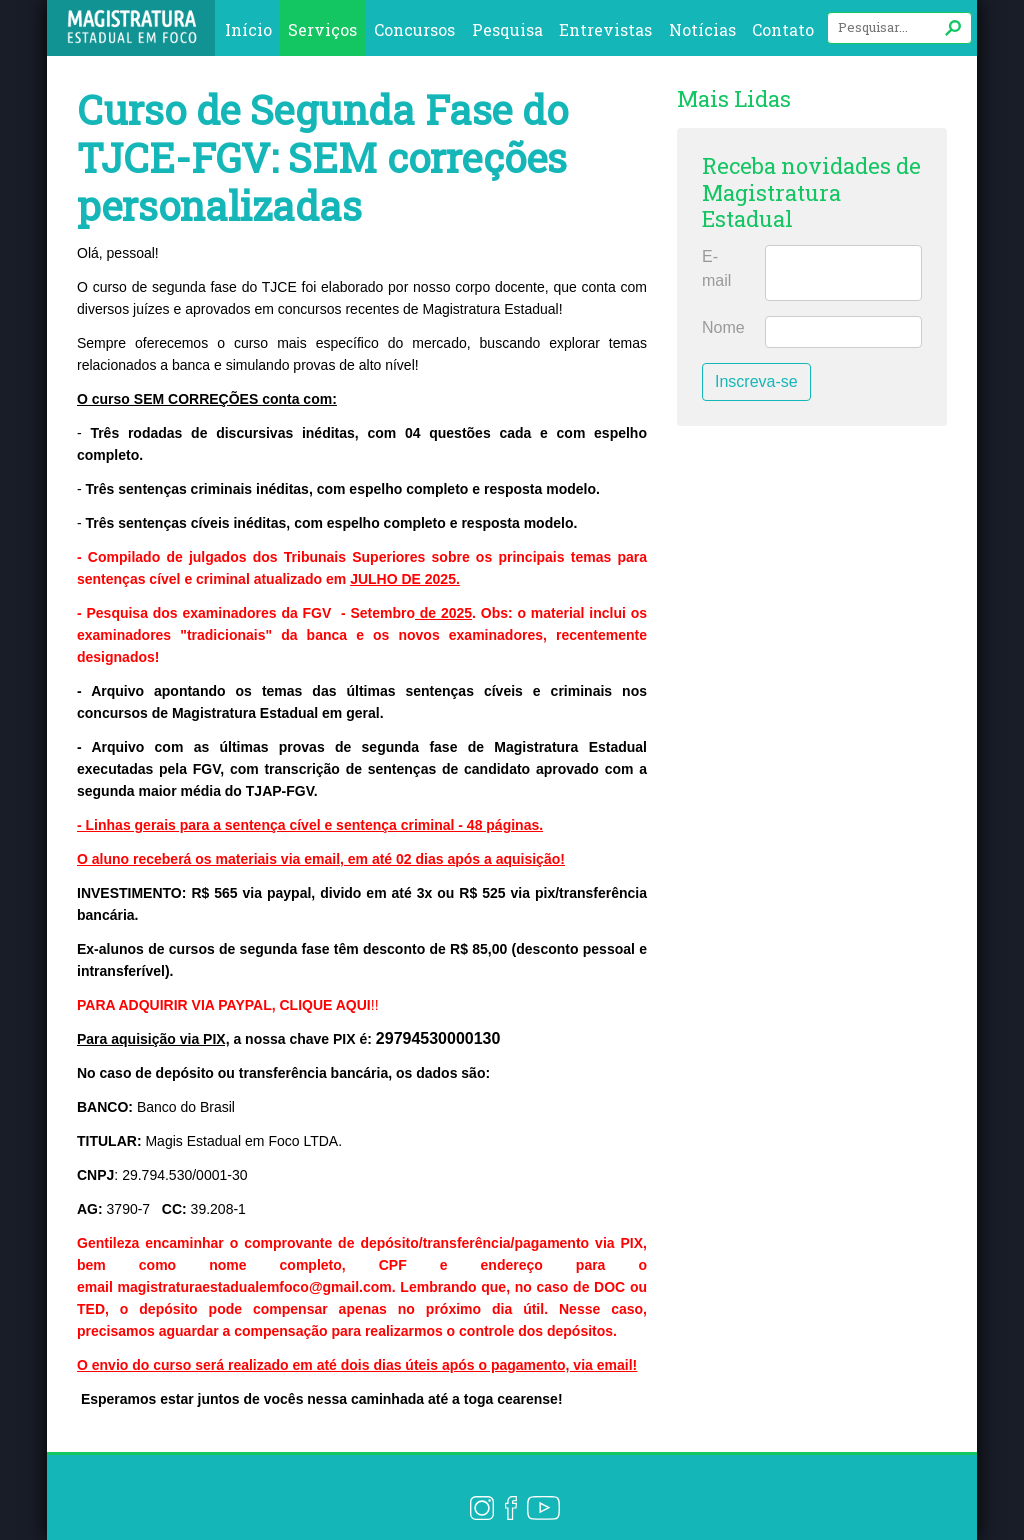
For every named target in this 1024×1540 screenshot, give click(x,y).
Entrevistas (605, 29)
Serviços (322, 29)
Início (248, 29)
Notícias (702, 29)
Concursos (414, 29)
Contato (783, 29)
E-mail (716, 268)
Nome (723, 327)
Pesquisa (507, 29)
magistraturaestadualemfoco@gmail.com (254, 1287)
